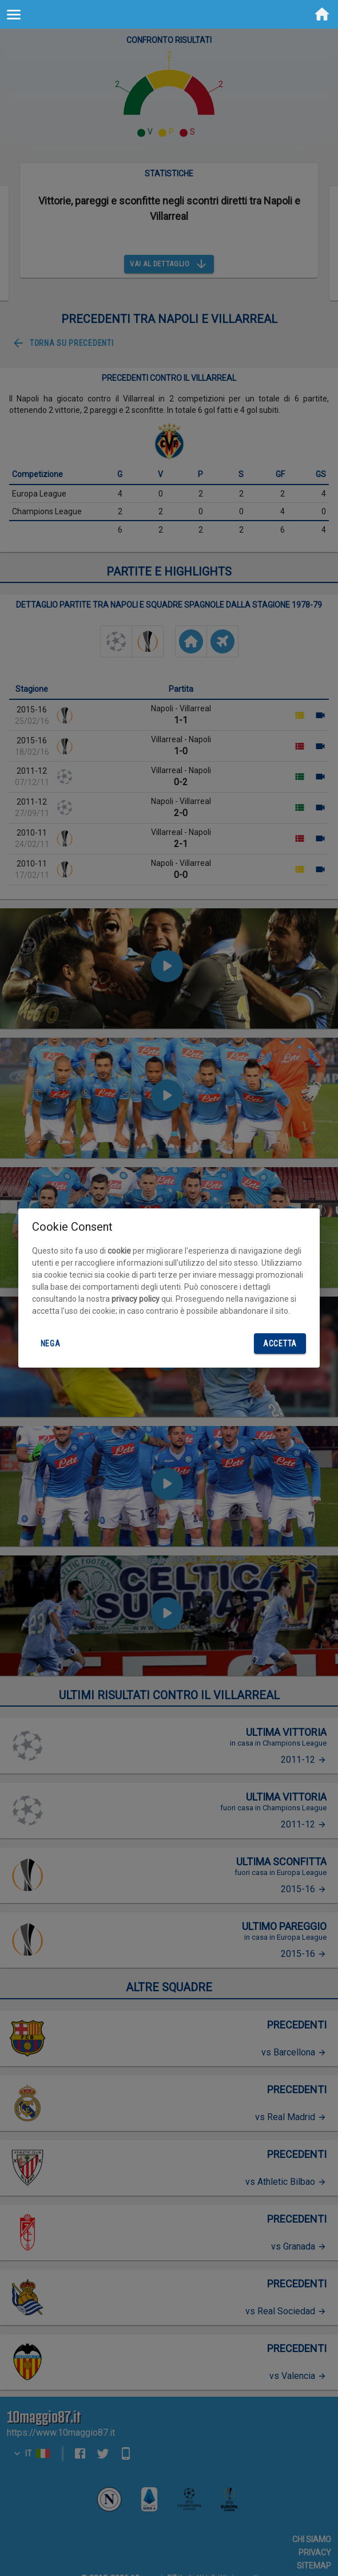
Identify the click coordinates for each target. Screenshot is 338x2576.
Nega (50, 1343)
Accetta (280, 1343)
